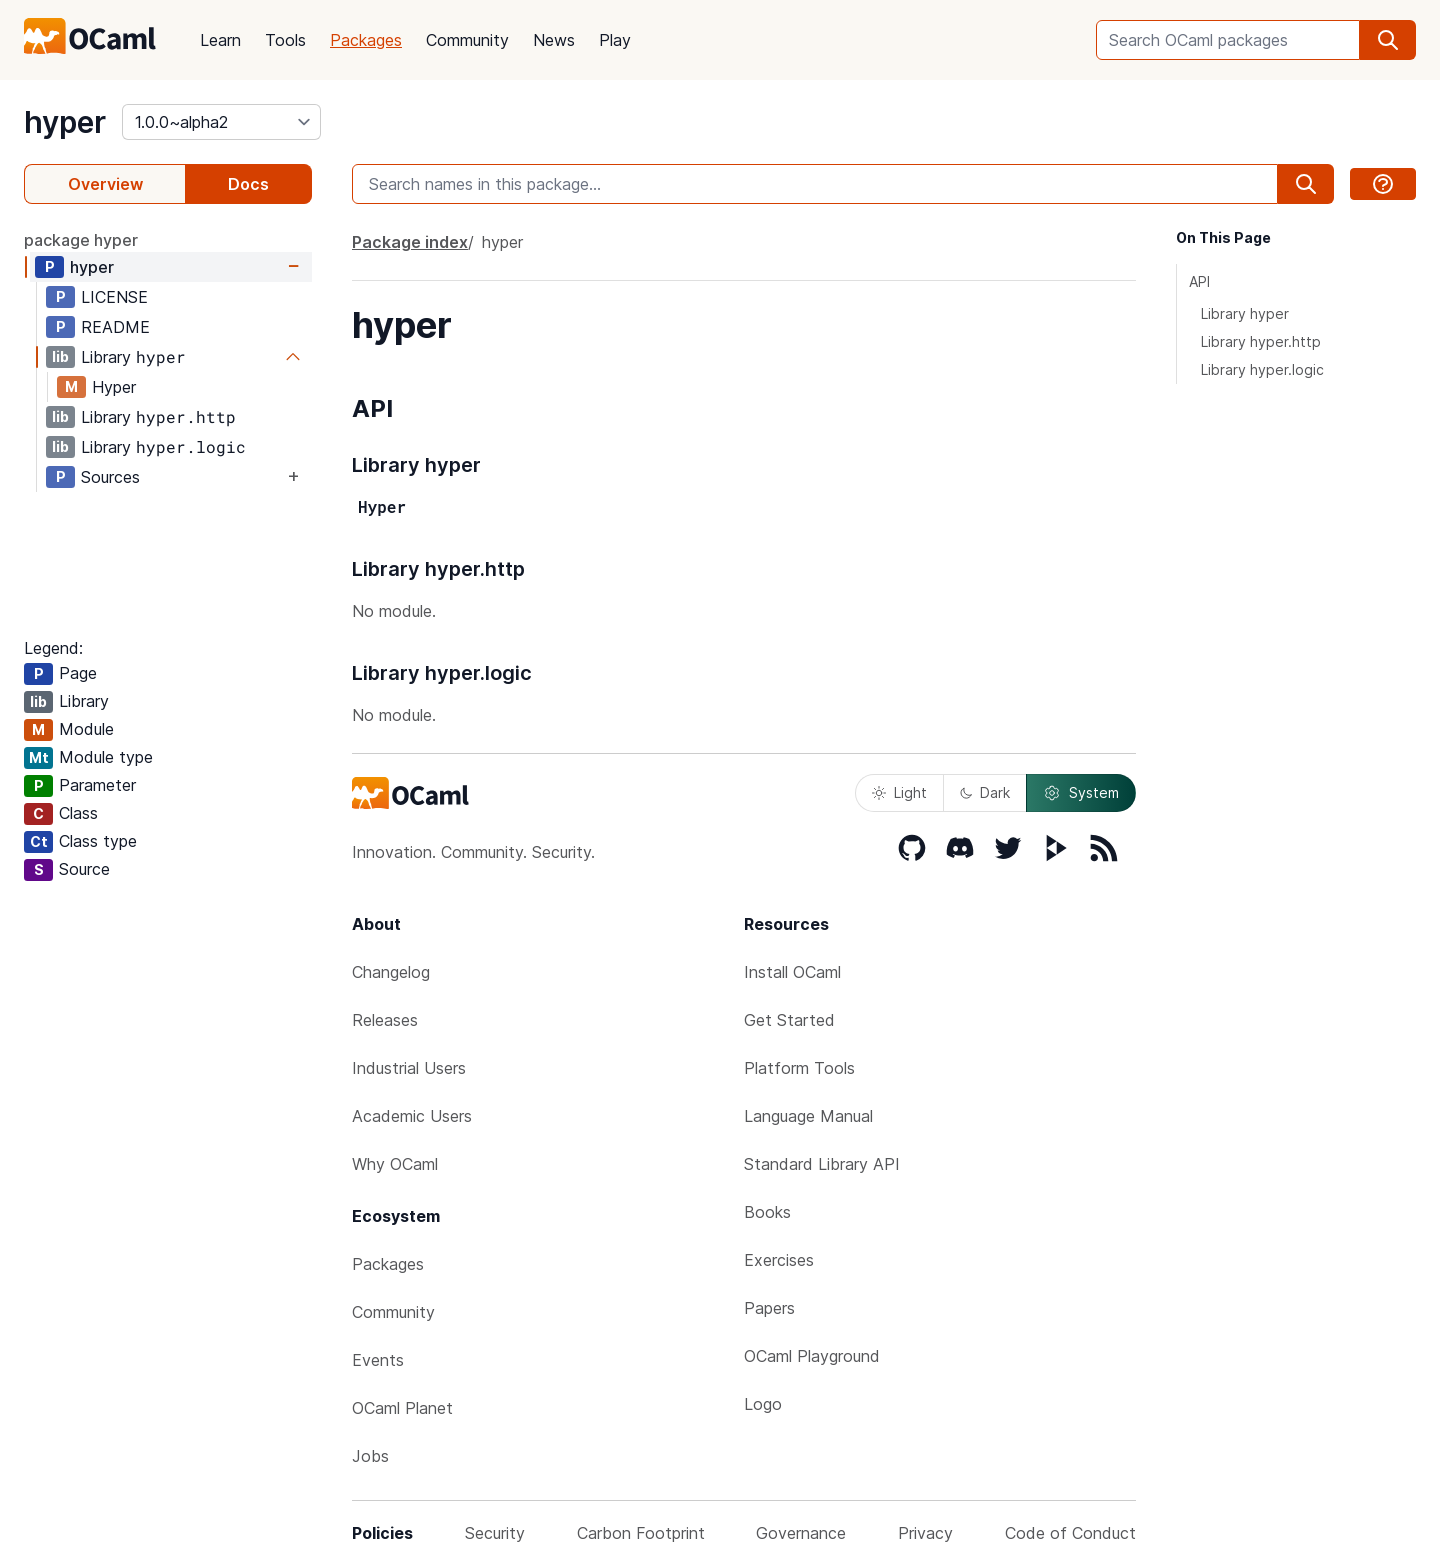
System (1081, 793)
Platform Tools (799, 1068)
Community (467, 40)
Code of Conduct (1070, 1533)
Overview (105, 184)
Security (495, 1533)
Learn (220, 40)
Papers (769, 1308)
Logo (763, 1404)
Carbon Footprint (641, 1533)
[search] (1388, 40)
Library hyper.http (1261, 341)
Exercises (779, 1260)
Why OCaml (395, 1164)
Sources (110, 477)
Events (378, 1360)
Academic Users (412, 1116)
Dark (985, 792)
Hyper (114, 387)
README (115, 327)
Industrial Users (409, 1068)
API (1199, 281)
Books (767, 1212)
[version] (221, 122)
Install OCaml (792, 972)
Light (899, 792)
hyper (65, 122)
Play (615, 40)
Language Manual (808, 1116)
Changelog (391, 972)
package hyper (81, 240)
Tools (285, 40)
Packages (366, 40)
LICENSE (114, 297)
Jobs (370, 1456)
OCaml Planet (402, 1408)
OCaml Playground (812, 1356)
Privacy (925, 1533)
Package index (410, 242)
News (554, 40)
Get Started (789, 1020)
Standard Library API (822, 1164)
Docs (248, 184)
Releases (385, 1020)
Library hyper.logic (1262, 369)
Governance (801, 1533)
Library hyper (1245, 313)
